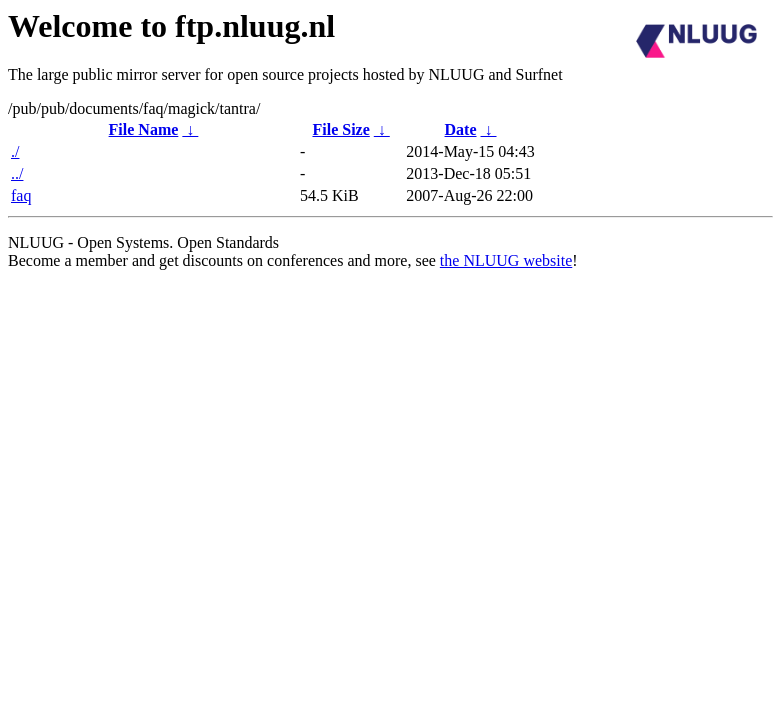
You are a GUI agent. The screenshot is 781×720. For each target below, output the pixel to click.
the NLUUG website (506, 260)
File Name (144, 129)
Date (461, 129)
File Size (340, 129)
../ (17, 173)
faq (21, 195)
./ (15, 151)
